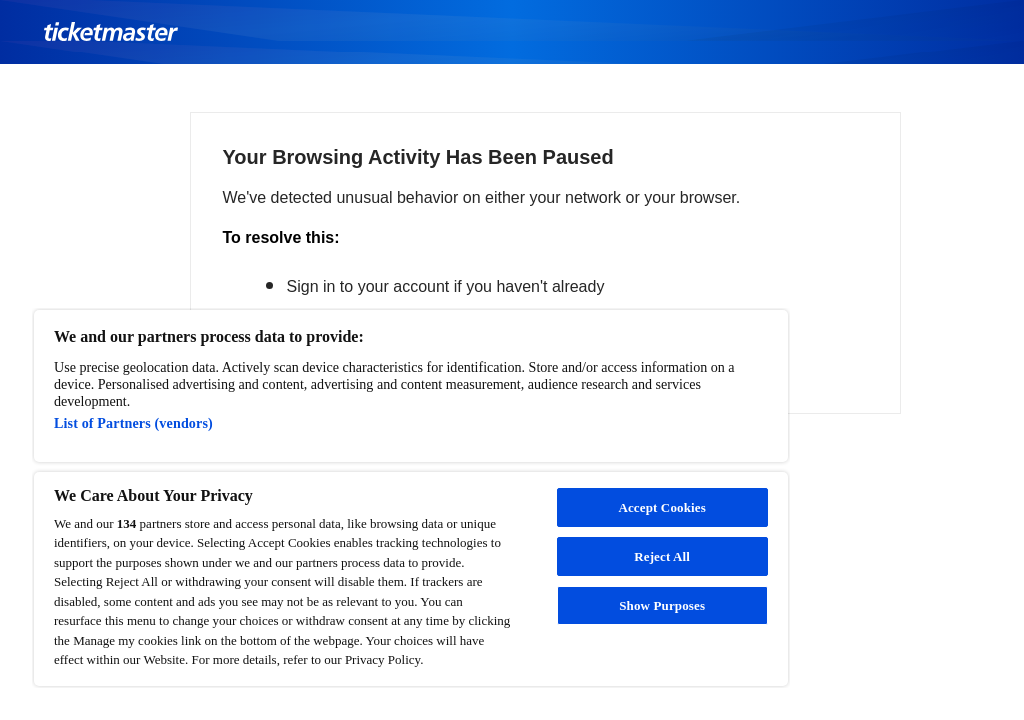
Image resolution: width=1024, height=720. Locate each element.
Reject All (662, 556)
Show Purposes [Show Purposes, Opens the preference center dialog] (662, 605)
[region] (411, 498)
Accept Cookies (661, 507)
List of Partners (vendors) (133, 423)
